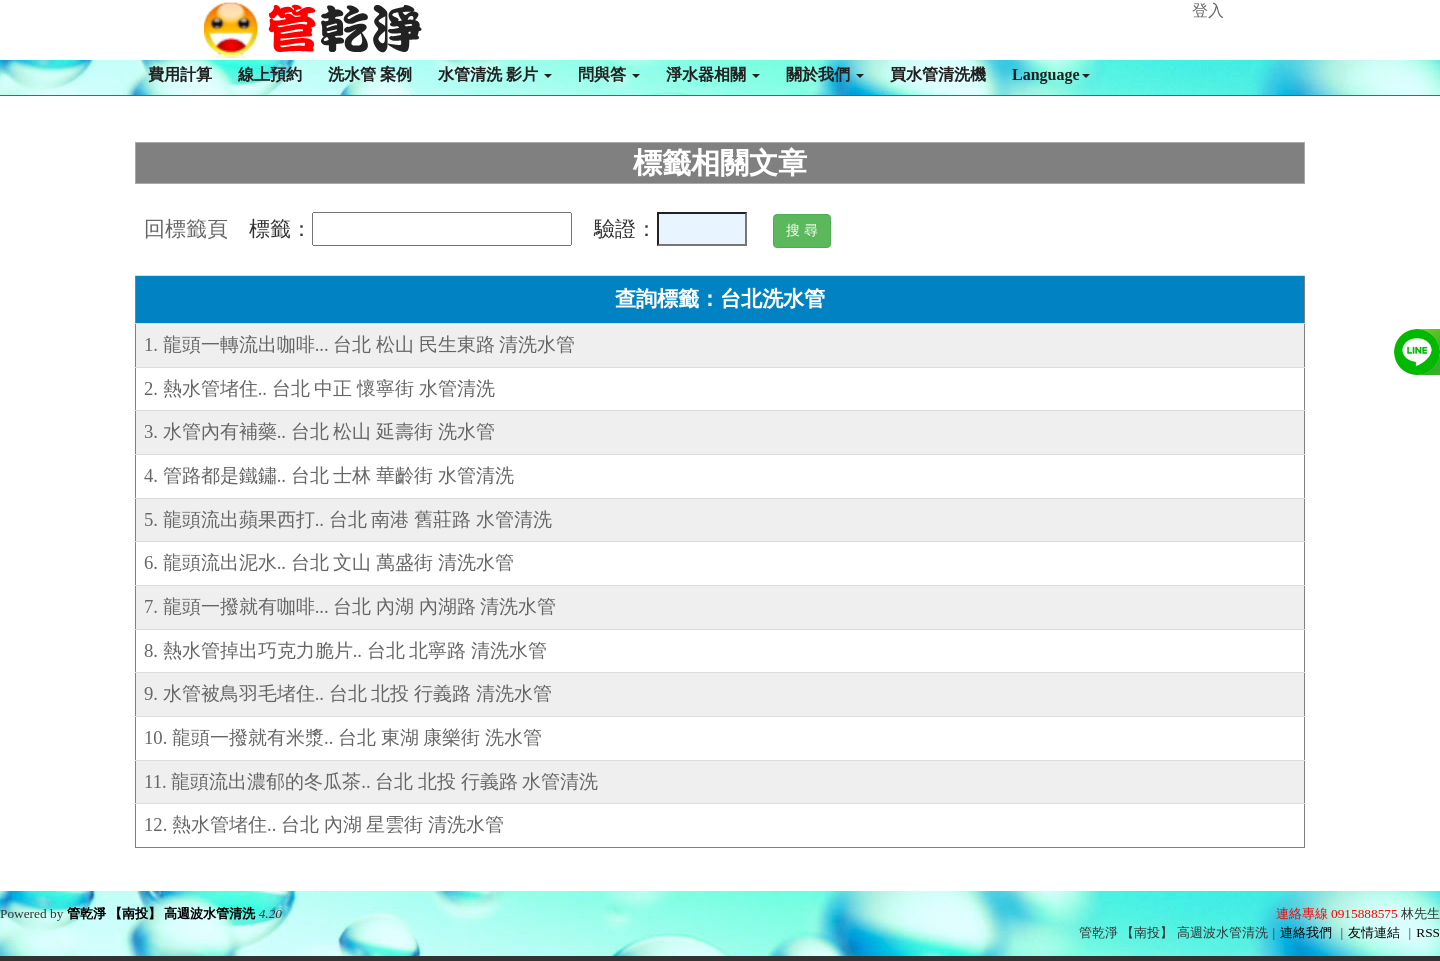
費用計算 (180, 74)
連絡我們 (1306, 932)
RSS (1428, 932)
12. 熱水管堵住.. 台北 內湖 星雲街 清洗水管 (324, 824)
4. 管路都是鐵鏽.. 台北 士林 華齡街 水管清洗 (329, 475)
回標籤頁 (186, 229)
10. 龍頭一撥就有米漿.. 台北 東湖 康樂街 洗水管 (343, 737)
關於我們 (825, 74)
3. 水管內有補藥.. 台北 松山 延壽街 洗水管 (319, 431)
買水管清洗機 (938, 74)
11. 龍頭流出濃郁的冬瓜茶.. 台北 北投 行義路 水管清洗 (371, 781)
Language (1051, 74)
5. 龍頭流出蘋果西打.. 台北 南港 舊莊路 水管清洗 (348, 519)
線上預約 (270, 74)
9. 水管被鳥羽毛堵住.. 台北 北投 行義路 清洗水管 (348, 693)
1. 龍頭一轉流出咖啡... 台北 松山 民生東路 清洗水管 (359, 344)
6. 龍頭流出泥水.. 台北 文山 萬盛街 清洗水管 (329, 562)
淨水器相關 (713, 74)
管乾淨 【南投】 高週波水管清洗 (161, 913)
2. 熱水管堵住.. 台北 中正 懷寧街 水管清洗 (319, 388)
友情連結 (1374, 932)
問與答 (609, 74)
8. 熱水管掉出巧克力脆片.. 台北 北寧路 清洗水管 (345, 650)
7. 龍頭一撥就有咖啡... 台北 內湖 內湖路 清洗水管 (350, 606)
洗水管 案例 (370, 74)
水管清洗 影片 (495, 74)
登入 (1208, 10)
